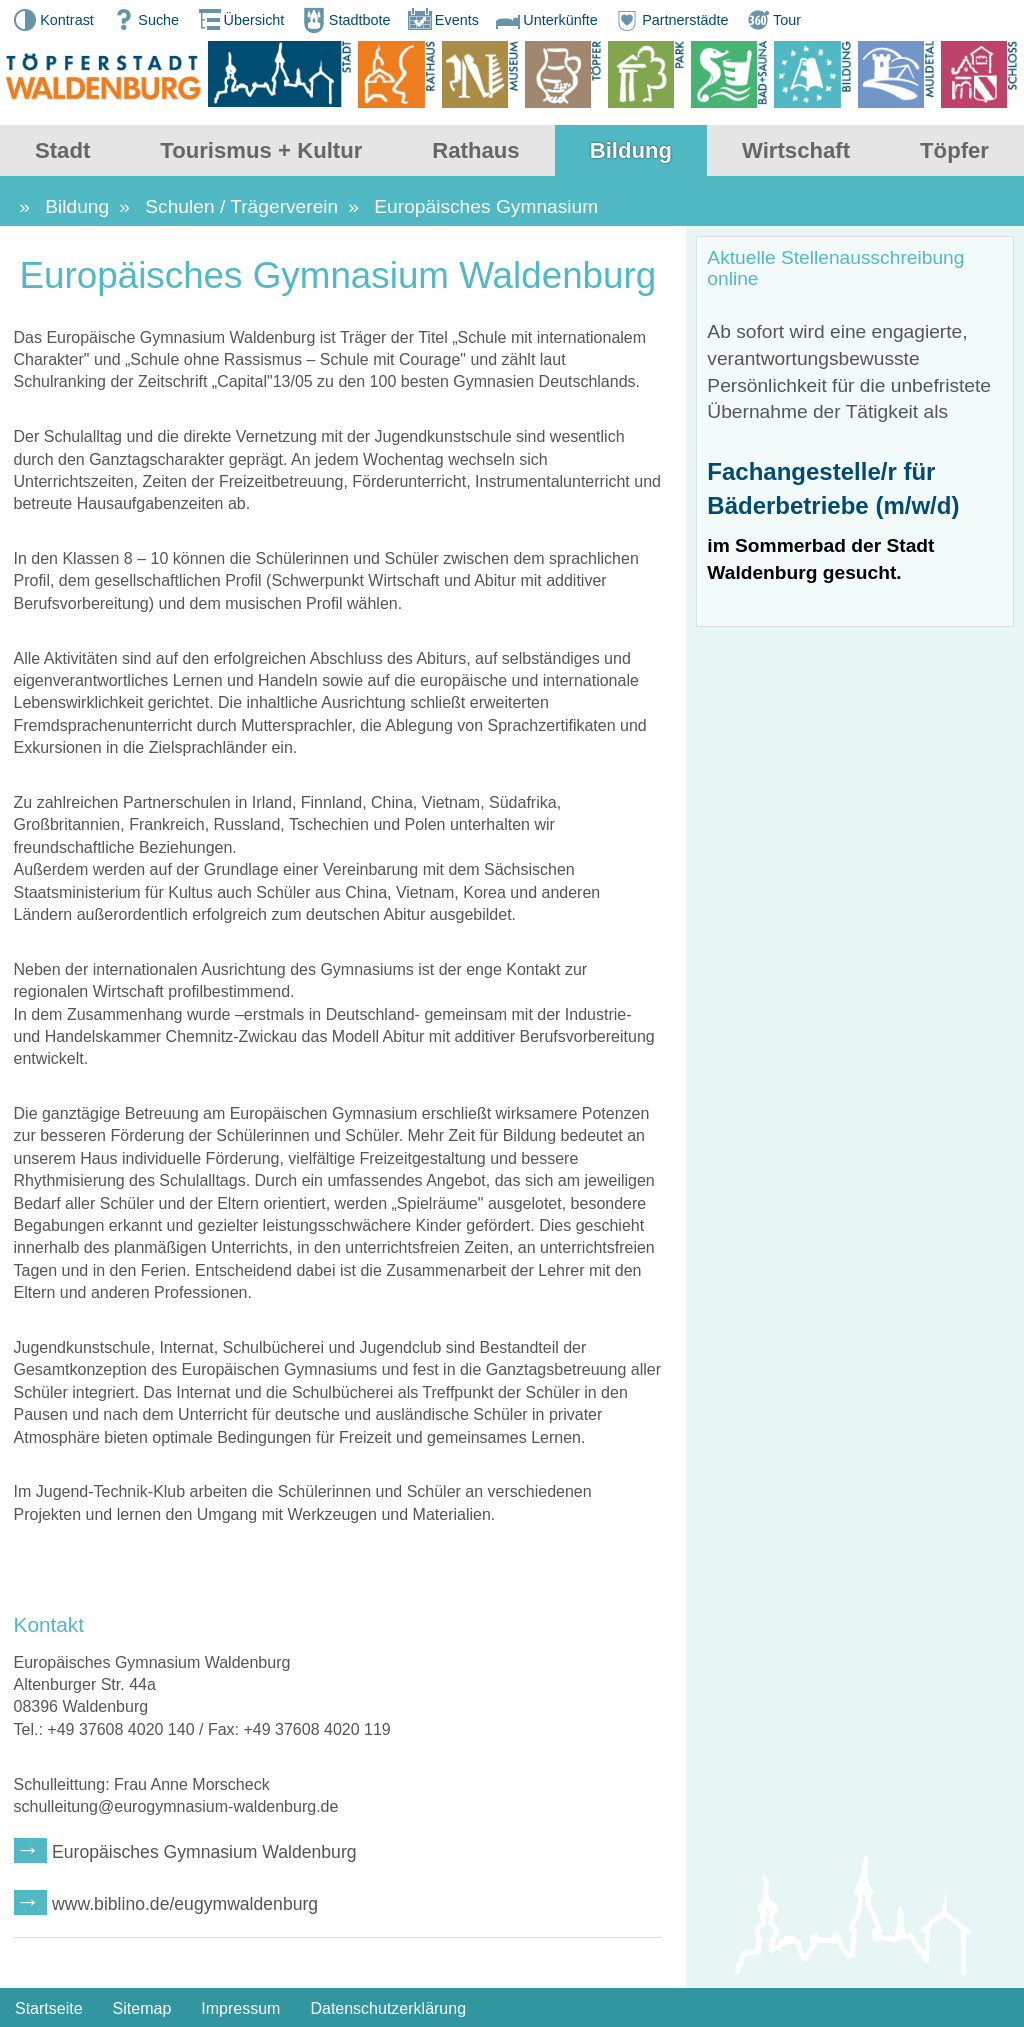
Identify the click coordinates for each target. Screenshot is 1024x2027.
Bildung (631, 150)
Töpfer (954, 150)
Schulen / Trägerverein (241, 206)
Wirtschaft (796, 150)
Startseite (49, 2008)
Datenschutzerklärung (388, 2008)
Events (442, 20)
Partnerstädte (670, 20)
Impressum (240, 2008)
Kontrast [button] (52, 20)
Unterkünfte (545, 20)
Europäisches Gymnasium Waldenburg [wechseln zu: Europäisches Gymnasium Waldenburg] (204, 1852)
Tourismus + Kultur (261, 150)
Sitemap (142, 2008)
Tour (772, 20)
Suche (143, 20)
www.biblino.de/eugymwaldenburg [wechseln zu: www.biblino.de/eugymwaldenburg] (185, 1904)
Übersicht (239, 20)
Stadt (62, 150)
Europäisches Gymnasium (486, 206)
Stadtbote (345, 20)
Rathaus (475, 150)
